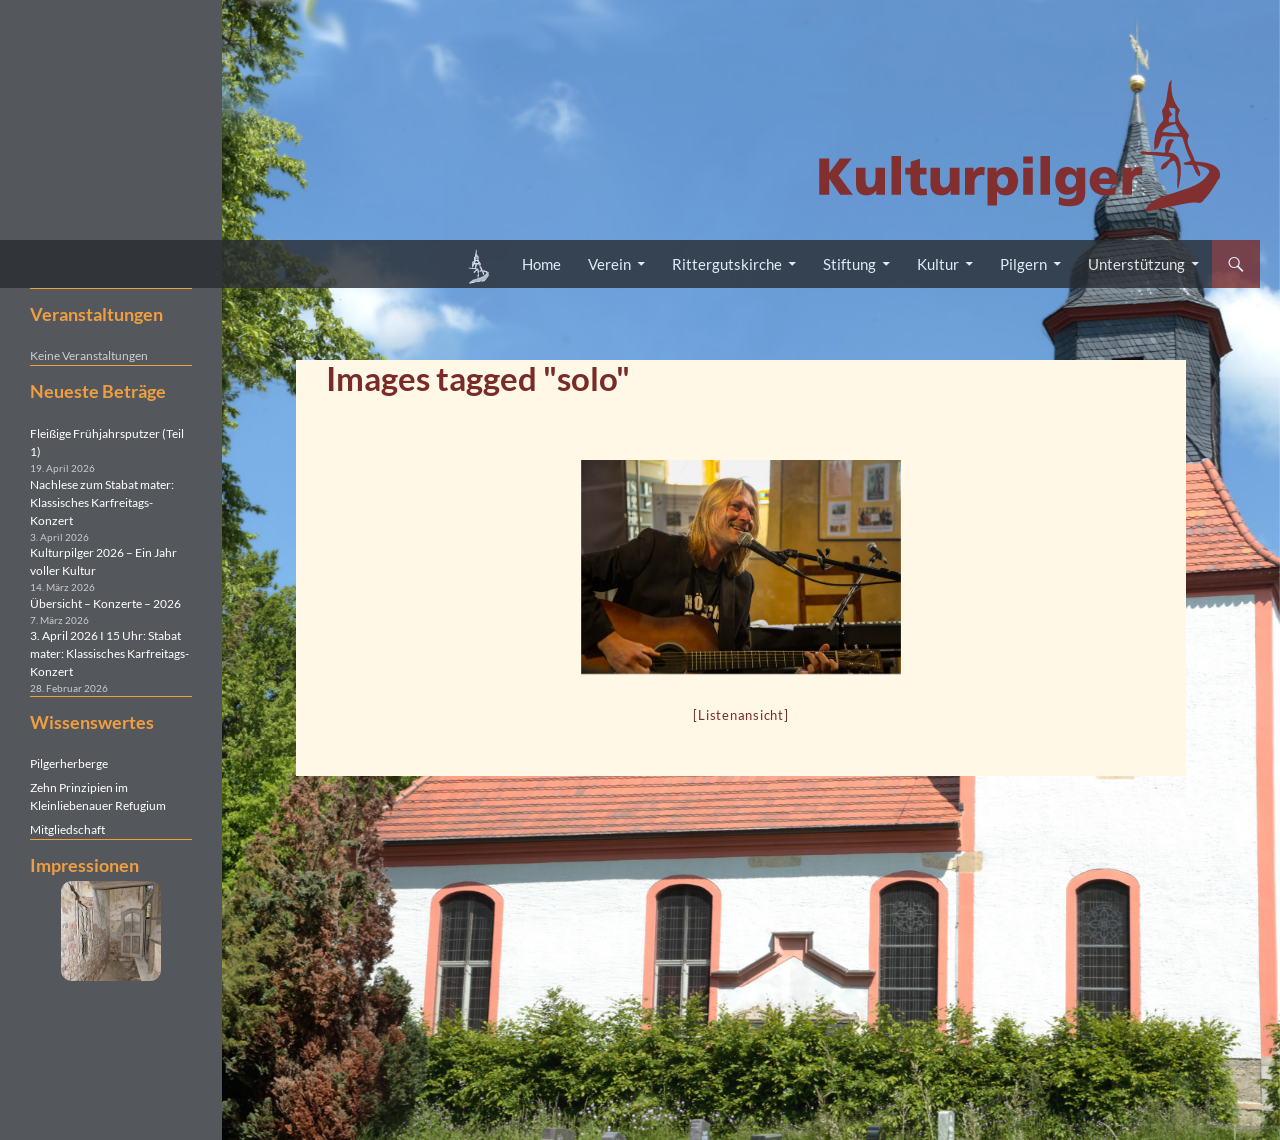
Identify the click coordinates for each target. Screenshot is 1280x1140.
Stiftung (849, 264)
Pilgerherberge (69, 763)
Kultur (938, 264)
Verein (609, 264)
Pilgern (1023, 264)
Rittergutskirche (727, 264)
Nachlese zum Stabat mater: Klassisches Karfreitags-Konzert (102, 502)
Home (541, 264)
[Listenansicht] (740, 715)
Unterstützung (1136, 264)
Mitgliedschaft (67, 829)
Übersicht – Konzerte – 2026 (105, 603)
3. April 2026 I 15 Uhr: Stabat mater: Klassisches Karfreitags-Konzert (109, 653)
